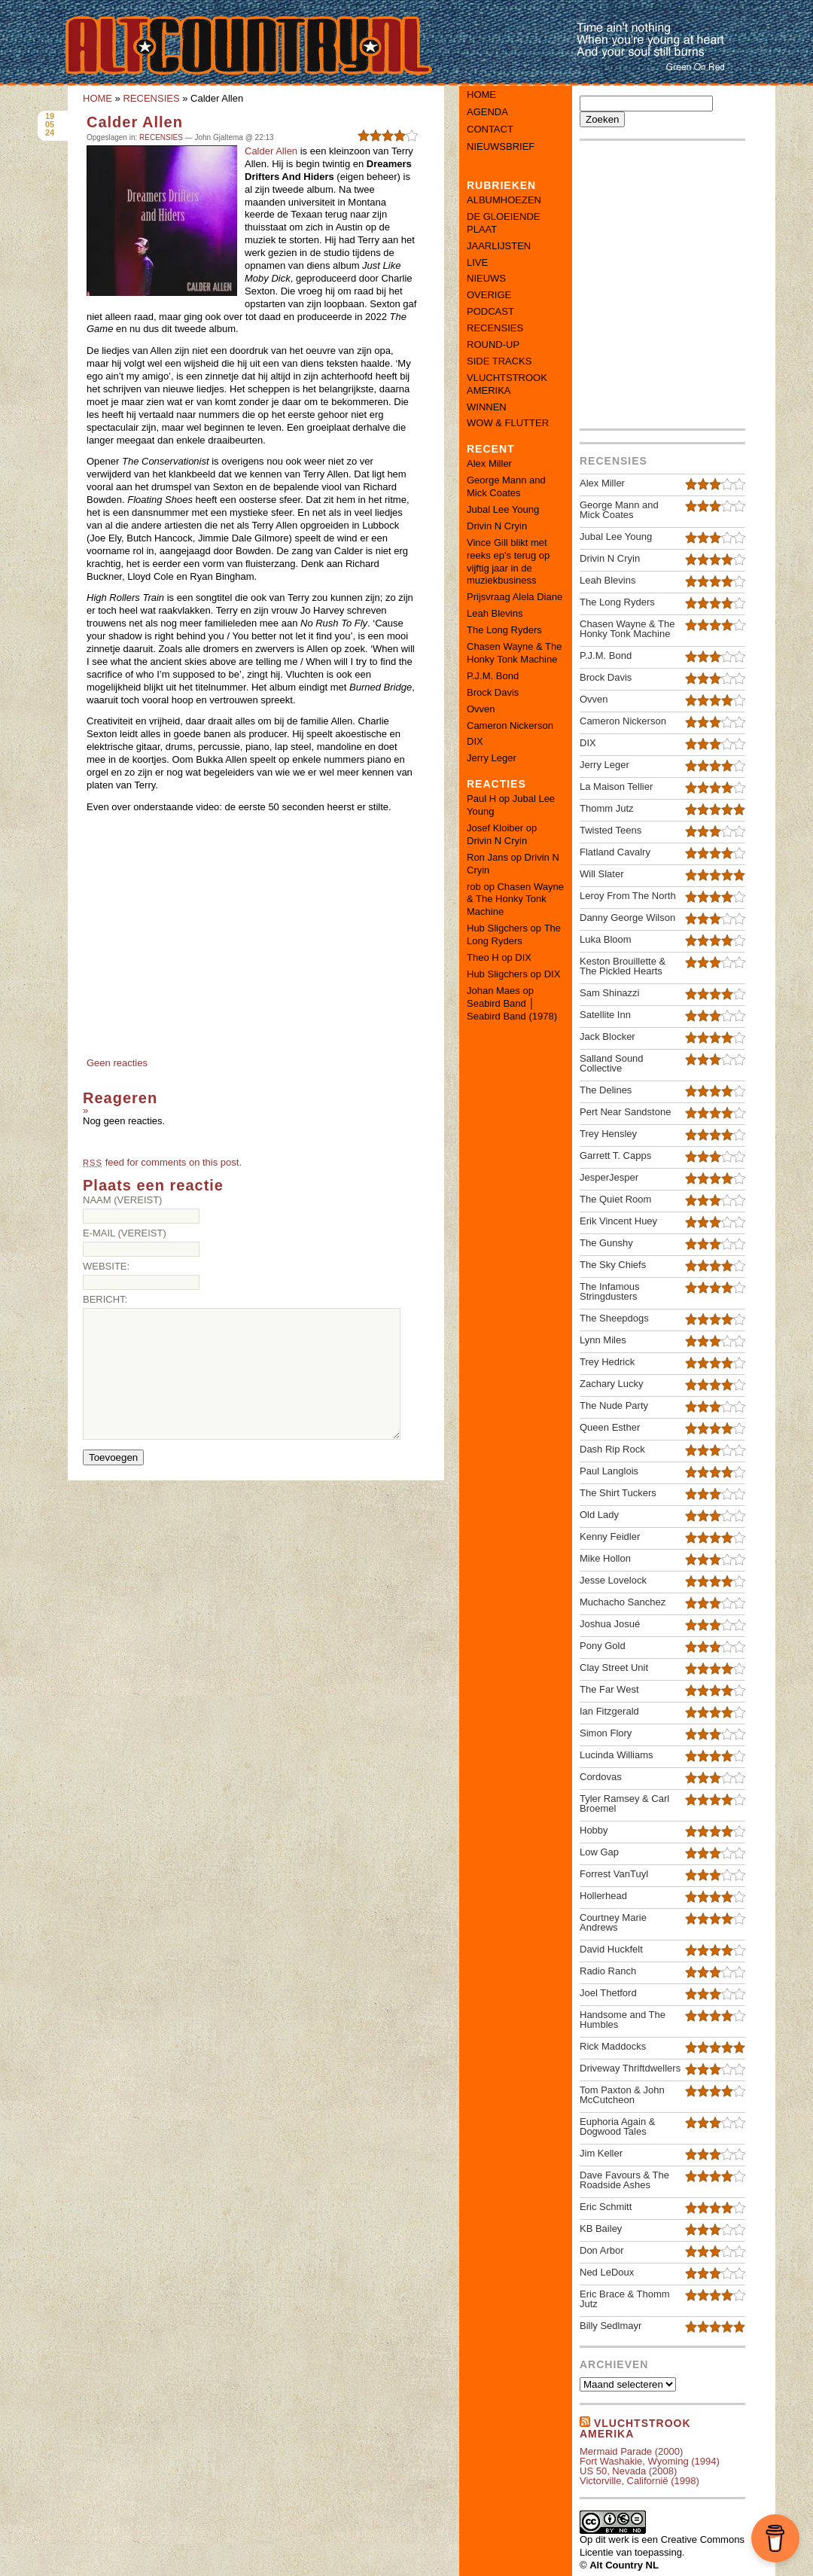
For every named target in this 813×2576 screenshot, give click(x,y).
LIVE (477, 262)
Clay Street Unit (614, 1667)
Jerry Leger (491, 758)
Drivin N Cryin (497, 526)
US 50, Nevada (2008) (628, 2471)
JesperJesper (609, 1177)
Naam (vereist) (122, 1200)
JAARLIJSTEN (499, 246)
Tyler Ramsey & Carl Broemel (624, 1803)
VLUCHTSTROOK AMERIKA (507, 384)
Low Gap (599, 1852)
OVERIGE (489, 294)
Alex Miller (489, 463)
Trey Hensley (608, 1133)
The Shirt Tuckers (618, 1492)
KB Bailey (601, 2228)
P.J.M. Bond (493, 675)
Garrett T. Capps (615, 1155)
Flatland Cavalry (615, 852)
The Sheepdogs (614, 1318)
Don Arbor (602, 2250)
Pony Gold (603, 1645)
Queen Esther (610, 1427)
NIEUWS (486, 278)
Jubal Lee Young (503, 509)
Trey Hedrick (607, 1361)
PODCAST (490, 311)
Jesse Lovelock (613, 1580)
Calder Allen (135, 122)
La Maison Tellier (616, 786)
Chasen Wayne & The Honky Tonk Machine (514, 653)
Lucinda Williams (616, 1755)
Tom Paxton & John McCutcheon (622, 2094)
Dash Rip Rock (612, 1449)
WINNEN (487, 407)
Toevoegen (113, 1457)
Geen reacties (117, 1063)
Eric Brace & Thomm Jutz (625, 2298)
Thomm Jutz (607, 808)
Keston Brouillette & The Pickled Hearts (622, 966)
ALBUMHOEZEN (504, 200)
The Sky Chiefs (613, 1264)
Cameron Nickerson (510, 725)
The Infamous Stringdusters (610, 1291)
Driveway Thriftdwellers (630, 2068)
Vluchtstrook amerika (635, 2428)
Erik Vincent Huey (618, 1221)
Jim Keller (601, 2153)
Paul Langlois (609, 1471)
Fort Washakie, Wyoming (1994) (650, 2461)
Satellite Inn (605, 1014)
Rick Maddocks (613, 2046)
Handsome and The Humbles (622, 2019)
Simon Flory (606, 1733)
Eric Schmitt (606, 2206)
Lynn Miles (603, 1340)
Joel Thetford (608, 1992)
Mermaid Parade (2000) (631, 2451)
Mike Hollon (605, 1558)
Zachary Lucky (612, 1383)
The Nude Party (614, 1405)
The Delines (606, 1090)
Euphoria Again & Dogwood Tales (617, 2126)
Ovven (481, 709)
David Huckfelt (611, 1949)
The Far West (609, 1689)
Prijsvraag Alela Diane (514, 596)
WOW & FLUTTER (508, 422)
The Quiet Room (615, 1199)
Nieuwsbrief (500, 146)
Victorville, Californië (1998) (639, 2480)
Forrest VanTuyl (614, 1873)
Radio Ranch (608, 1971)
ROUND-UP (493, 344)
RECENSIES (151, 98)
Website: (106, 1266)
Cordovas (601, 1776)
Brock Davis (493, 692)
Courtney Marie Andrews (613, 1922)
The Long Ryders (504, 630)
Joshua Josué (610, 1623)
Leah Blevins (494, 613)
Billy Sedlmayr (610, 2325)
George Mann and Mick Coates (506, 486)
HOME (97, 98)
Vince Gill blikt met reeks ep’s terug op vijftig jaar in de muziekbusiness (508, 562)
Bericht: (105, 1299)
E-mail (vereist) (124, 1233)
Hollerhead (603, 1895)
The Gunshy (606, 1242)
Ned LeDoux (607, 2272)
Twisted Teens (610, 830)
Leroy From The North (628, 895)
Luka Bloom (606, 939)
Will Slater (602, 873)
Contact (490, 129)
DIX (475, 741)
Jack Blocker (607, 1036)
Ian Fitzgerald (609, 1711)
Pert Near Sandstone (625, 1111)
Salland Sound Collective (612, 1063)
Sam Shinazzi (609, 992)
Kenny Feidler (610, 1536)
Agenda (487, 111)
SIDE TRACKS (499, 361)
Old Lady (599, 1514)
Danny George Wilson (627, 917)
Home (481, 94)
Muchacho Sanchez (622, 1602)
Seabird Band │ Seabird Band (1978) (512, 1010)
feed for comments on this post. (162, 1162)
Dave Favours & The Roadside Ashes (624, 2179)
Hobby (594, 1830)
